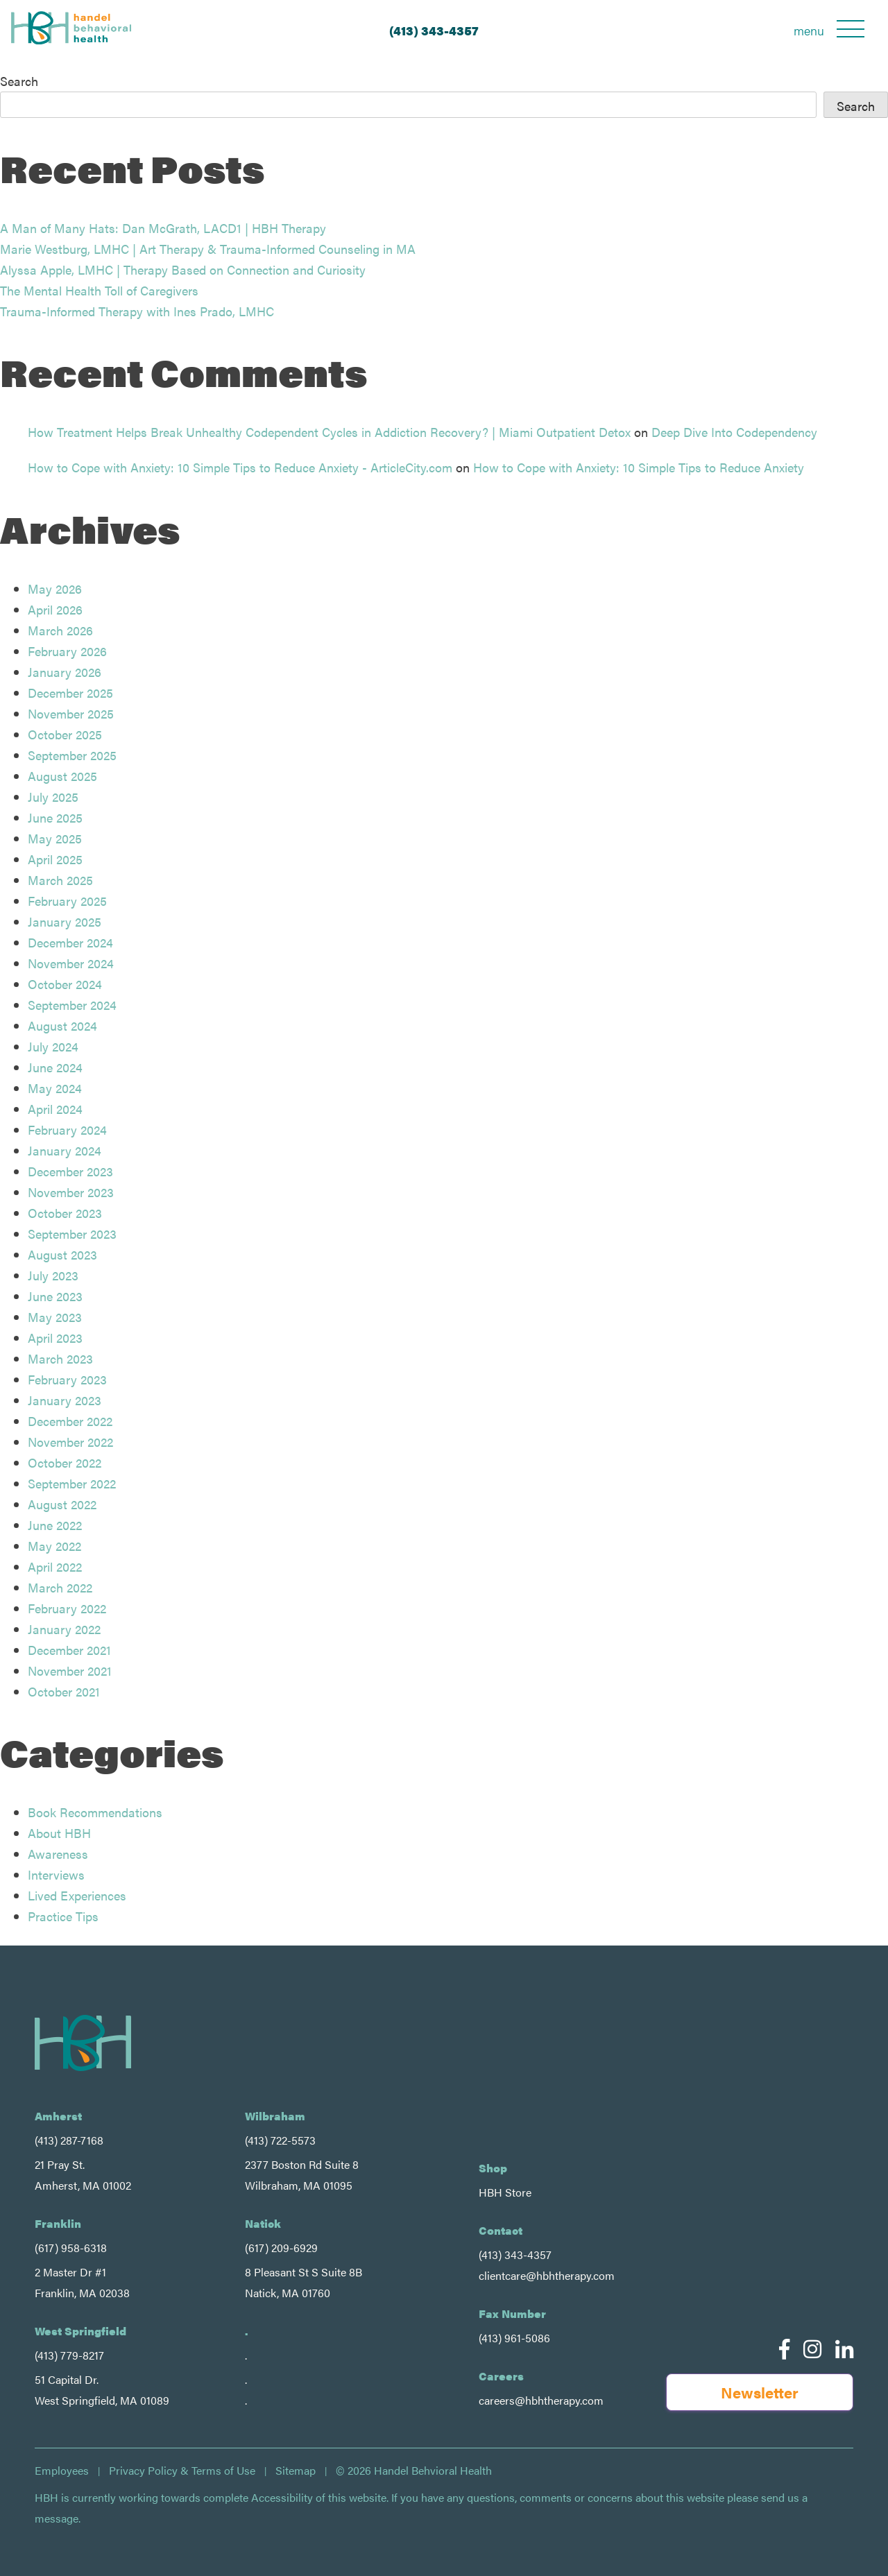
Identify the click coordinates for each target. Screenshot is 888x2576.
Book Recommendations (95, 1812)
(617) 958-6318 (71, 2248)
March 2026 (60, 630)
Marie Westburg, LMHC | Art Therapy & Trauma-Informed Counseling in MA (208, 248)
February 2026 (67, 651)
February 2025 (67, 900)
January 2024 (64, 1150)
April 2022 (55, 1566)
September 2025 (72, 755)
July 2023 (53, 1275)
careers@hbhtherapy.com (541, 2400)
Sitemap (295, 2470)
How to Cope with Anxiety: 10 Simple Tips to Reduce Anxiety (638, 467)
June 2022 (55, 1525)
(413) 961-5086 (514, 2338)
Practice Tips (63, 1916)
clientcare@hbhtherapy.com (547, 2275)
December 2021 (69, 1649)
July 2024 (53, 1046)
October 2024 (65, 984)
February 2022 (67, 1608)
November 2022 (70, 1441)
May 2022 (54, 1545)
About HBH (59, 1832)
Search (19, 80)
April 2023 (55, 1337)
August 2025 (62, 775)
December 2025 (70, 692)
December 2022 (70, 1420)
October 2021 (64, 1691)
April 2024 (55, 1108)
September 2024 (72, 1004)
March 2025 (60, 879)
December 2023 (70, 1171)
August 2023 (62, 1254)
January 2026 (64, 671)
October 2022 (64, 1462)
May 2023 (55, 1316)
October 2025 (65, 734)
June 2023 (55, 1296)
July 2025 (53, 796)
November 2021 (70, 1670)
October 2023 (65, 1212)
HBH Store (505, 2192)
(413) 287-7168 (69, 2140)
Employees (62, 2470)
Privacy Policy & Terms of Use (182, 2470)
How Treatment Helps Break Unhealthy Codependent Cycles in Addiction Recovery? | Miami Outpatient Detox (329, 431)
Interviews (56, 1874)
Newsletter (760, 2392)
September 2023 (72, 1233)
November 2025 (71, 713)
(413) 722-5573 (280, 2140)
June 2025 (55, 817)
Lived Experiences (77, 1895)
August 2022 (62, 1504)
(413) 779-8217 (69, 2355)
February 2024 (67, 1129)
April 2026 (55, 609)
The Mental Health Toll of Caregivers (99, 290)
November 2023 (71, 1192)
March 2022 (60, 1587)
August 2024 (62, 1025)
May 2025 (55, 838)
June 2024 (55, 1067)
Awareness (58, 1853)
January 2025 (64, 921)
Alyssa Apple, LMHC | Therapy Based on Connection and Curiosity (183, 269)
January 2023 (64, 1400)
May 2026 (55, 588)
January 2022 (64, 1629)
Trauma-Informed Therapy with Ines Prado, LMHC (137, 311)
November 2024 (71, 963)
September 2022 (72, 1483)
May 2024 (55, 1088)
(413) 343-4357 (434, 30)
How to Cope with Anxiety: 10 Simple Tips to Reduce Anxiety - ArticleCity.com (240, 467)
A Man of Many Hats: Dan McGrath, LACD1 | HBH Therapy (163, 228)
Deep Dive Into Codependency (734, 431)
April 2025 (55, 859)
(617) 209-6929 (281, 2248)
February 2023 (67, 1379)
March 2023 (60, 1358)
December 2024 (70, 942)
